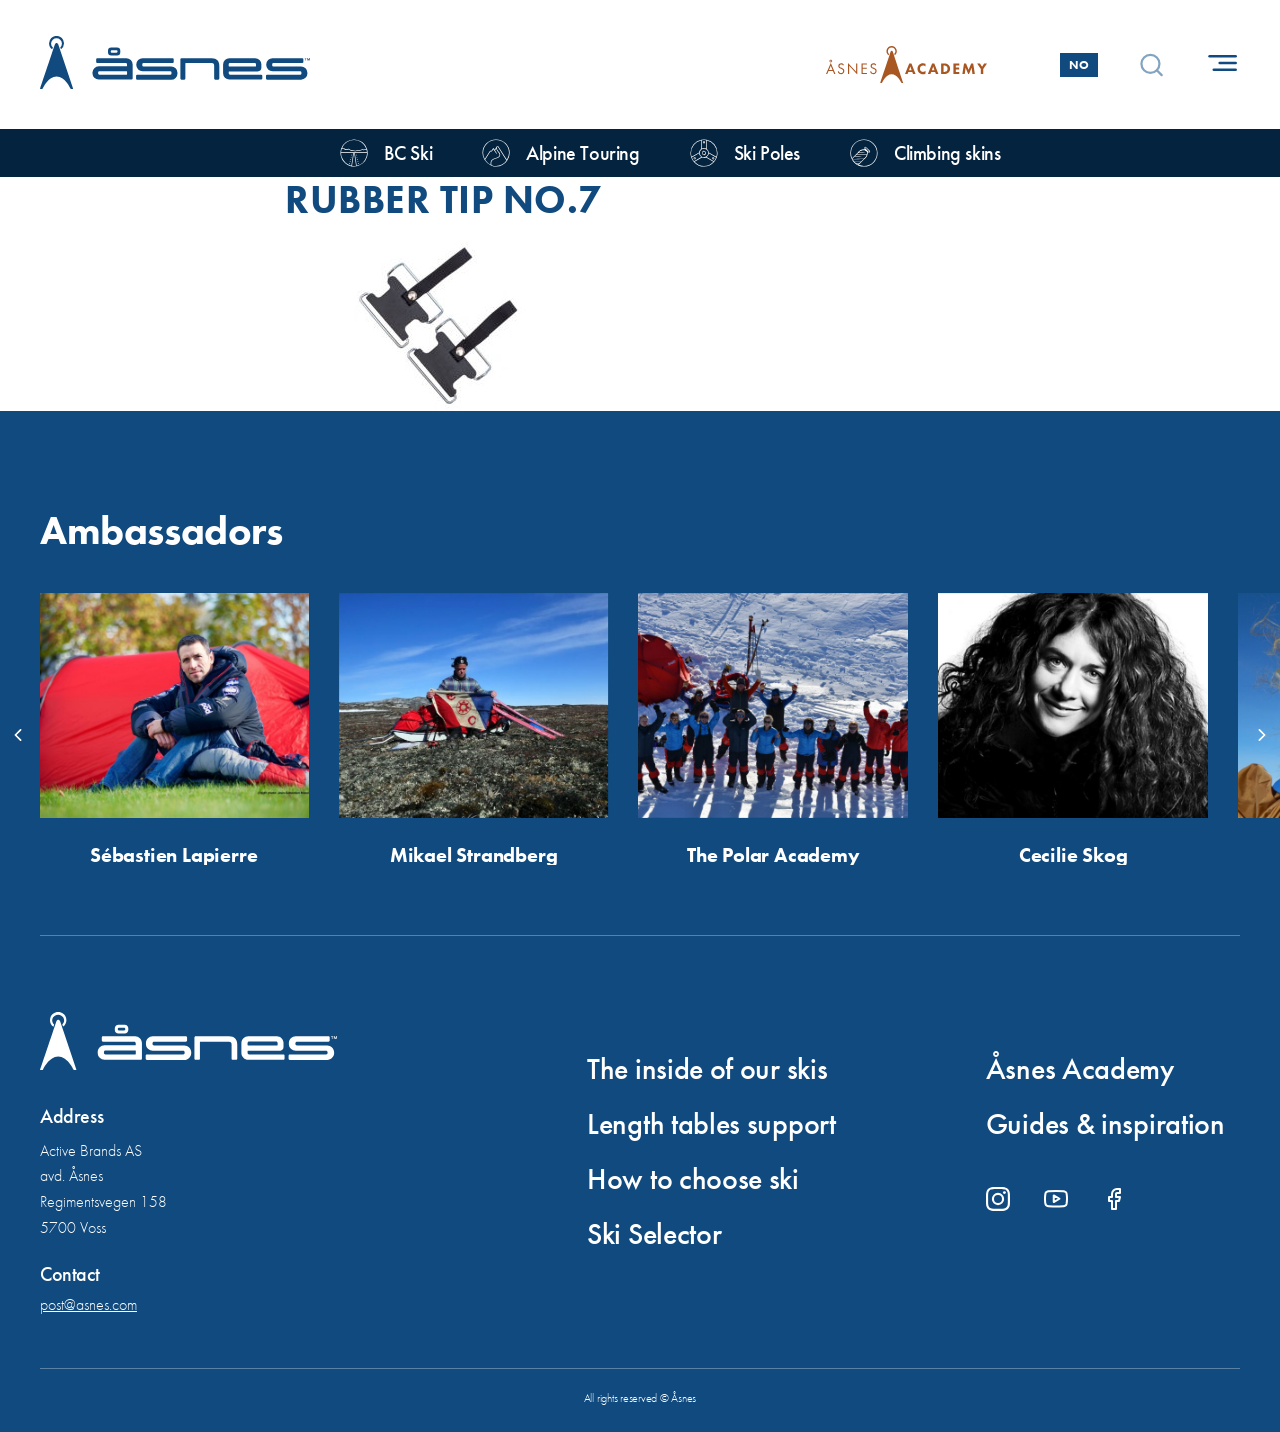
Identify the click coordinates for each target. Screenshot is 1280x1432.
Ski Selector (654, 1234)
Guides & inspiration (1105, 1124)
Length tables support (711, 1124)
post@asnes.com (88, 1304)
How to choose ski (693, 1179)
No (1079, 65)
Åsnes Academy (1080, 1069)
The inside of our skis (707, 1069)
